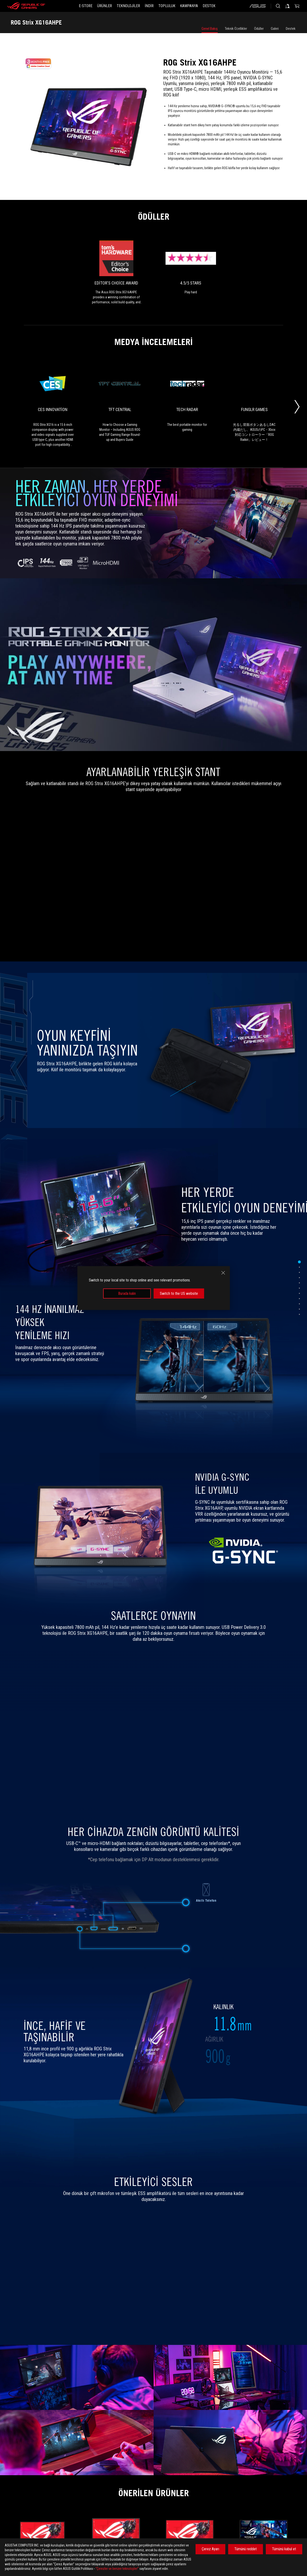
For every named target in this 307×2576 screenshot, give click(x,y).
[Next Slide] (297, 406)
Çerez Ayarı (210, 2549)
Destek (291, 28)
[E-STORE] (85, 6)
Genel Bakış (209, 28)
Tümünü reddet (245, 2549)
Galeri (275, 28)
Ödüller (259, 28)
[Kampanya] (189, 6)
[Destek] (209, 6)
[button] (104, 6)
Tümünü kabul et (284, 2549)
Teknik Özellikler (236, 28)
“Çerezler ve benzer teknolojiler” (117, 2569)
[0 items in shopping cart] (297, 6)
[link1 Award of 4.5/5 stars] (191, 267)
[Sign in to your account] (287, 6)
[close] (223, 1272)
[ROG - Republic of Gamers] (26, 6)
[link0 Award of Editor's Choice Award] (116, 272)
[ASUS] (257, 6)
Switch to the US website (179, 1293)
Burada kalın (127, 1293)
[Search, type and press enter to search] (278, 6)
